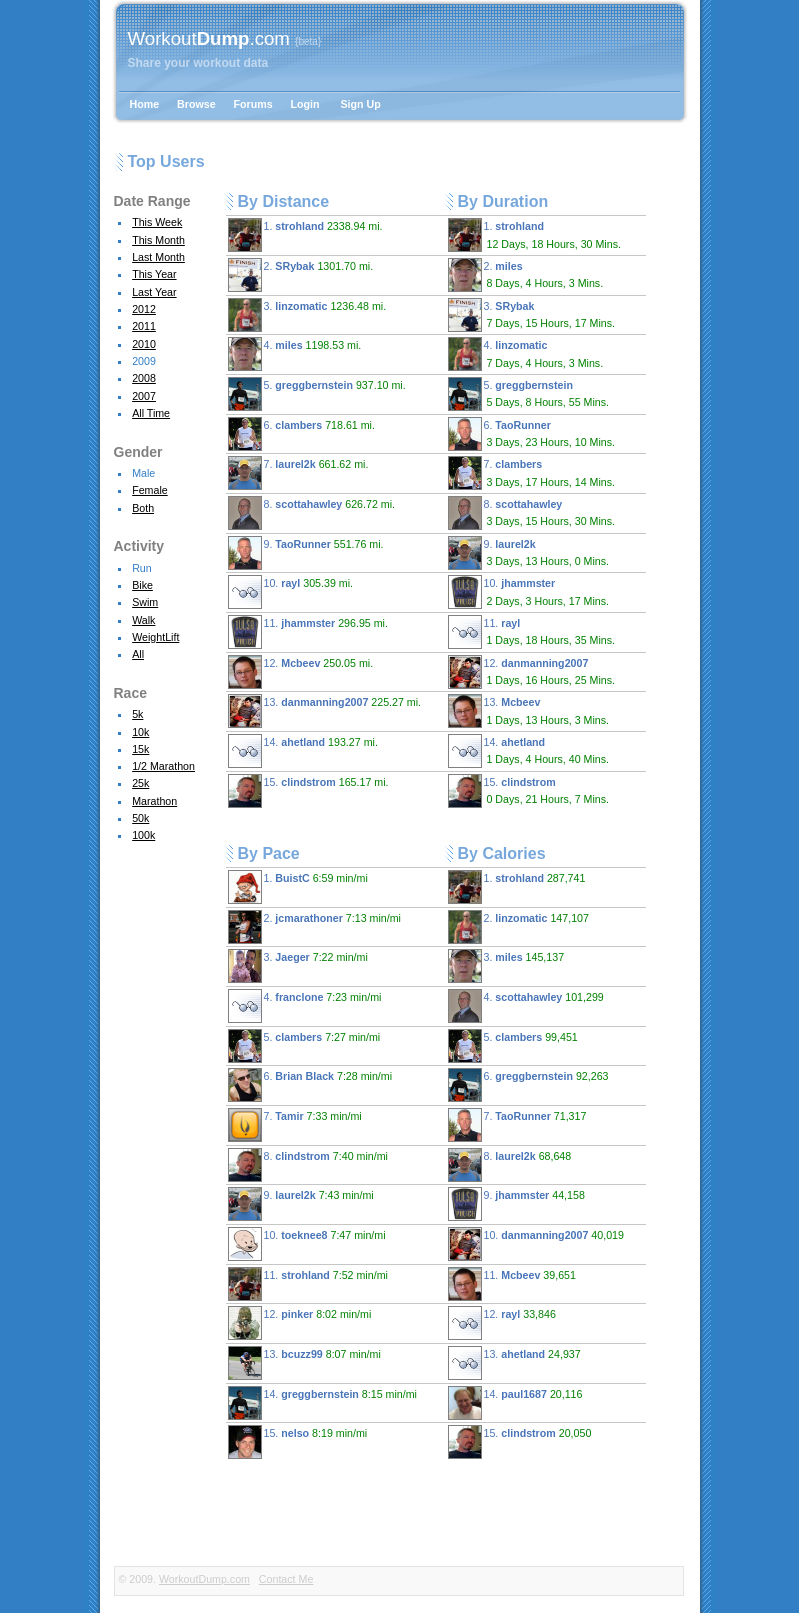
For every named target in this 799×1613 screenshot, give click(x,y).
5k (137, 714)
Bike (142, 585)
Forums (253, 104)
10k (140, 732)
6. (301, 434)
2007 (144, 396)
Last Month (158, 257)
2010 (144, 344)
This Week (157, 222)
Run (142, 568)
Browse (196, 104)
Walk (143, 620)
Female (150, 490)
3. (307, 315)
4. (295, 354)
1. (305, 235)
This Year (154, 274)
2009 (144, 361)
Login (305, 104)
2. (301, 275)
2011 (144, 326)
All (138, 654)
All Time (151, 413)
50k (140, 818)
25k (140, 783)
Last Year (154, 292)
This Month (158, 240)
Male (143, 473)
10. (290, 592)
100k (143, 835)
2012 (144, 309)
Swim (145, 602)
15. (308, 791)
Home (145, 104)
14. (303, 751)
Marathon (154, 801)
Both (143, 508)
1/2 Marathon (163, 766)
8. (312, 513)
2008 (144, 378)
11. (308, 632)
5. (317, 394)
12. (301, 672)
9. (306, 553)
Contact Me (286, 1579)
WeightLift (155, 637)
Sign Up (361, 104)
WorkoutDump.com (204, 1579)
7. (298, 473)
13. (325, 711)
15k (140, 749)
